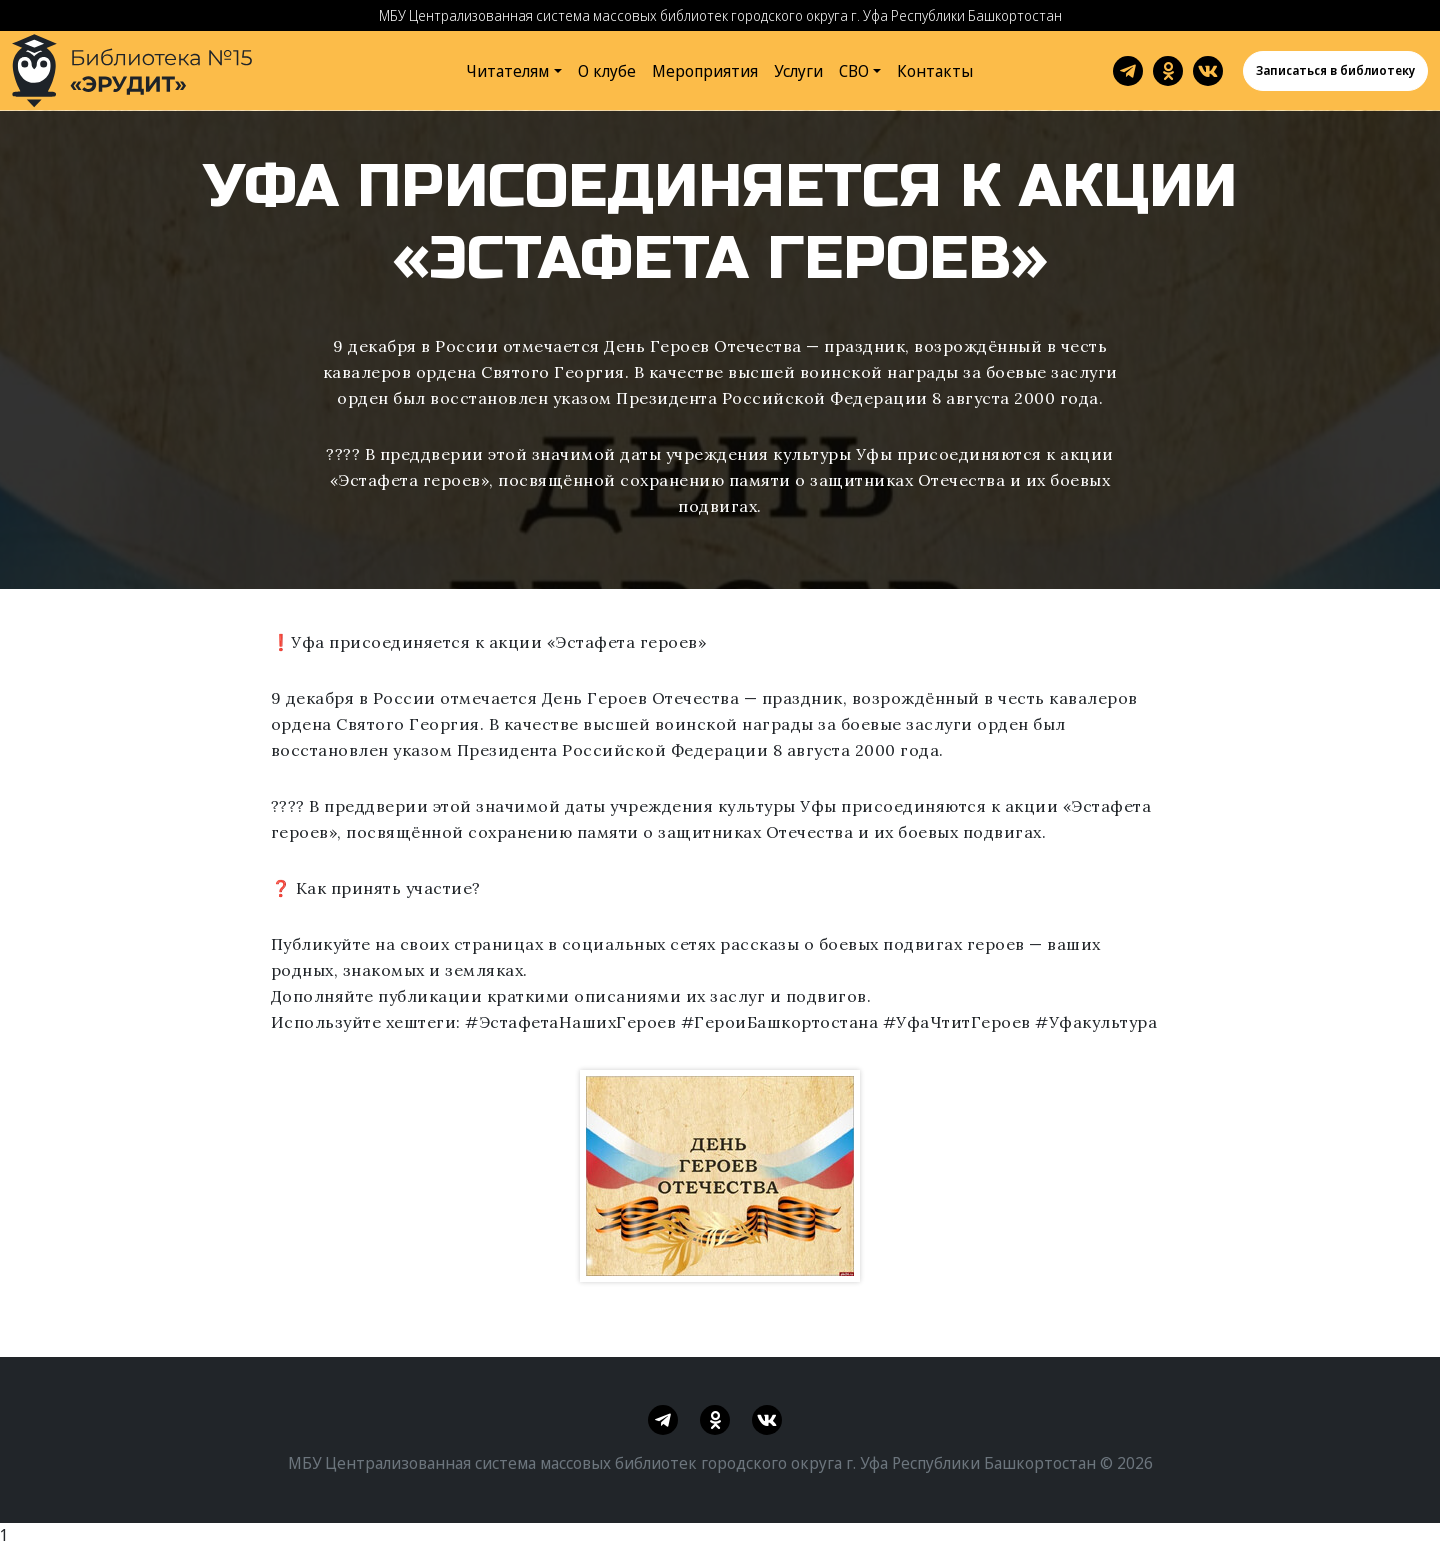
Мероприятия (705, 71)
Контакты (935, 71)
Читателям (508, 71)
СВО (854, 71)
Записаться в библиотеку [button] (1335, 70)
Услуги (798, 71)
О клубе (607, 71)
